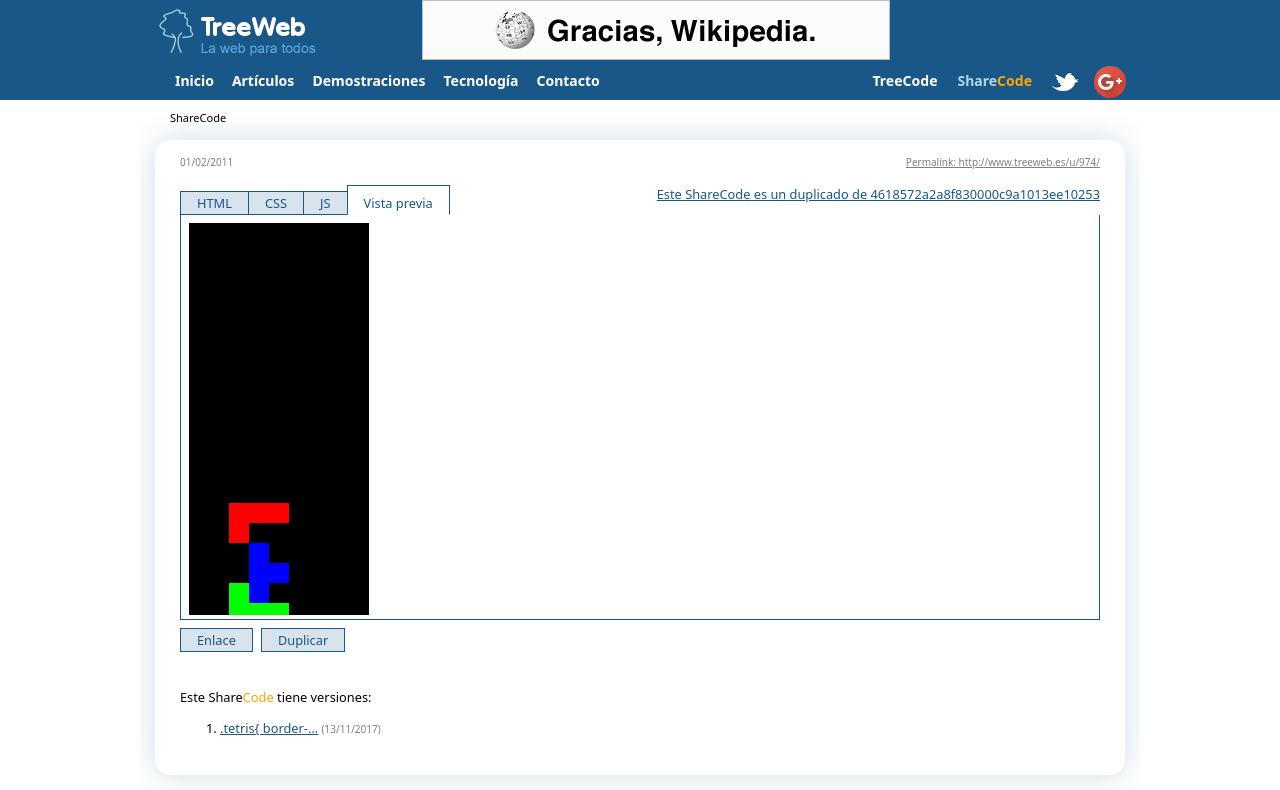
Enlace (216, 640)
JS (325, 203)
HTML (214, 203)
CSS (276, 203)
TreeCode (904, 80)
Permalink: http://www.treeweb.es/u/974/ (1003, 162)
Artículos (263, 80)
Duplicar (303, 640)
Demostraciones (368, 80)
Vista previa (398, 203)
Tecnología (481, 80)
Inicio (194, 80)
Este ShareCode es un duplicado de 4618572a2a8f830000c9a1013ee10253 (878, 194)
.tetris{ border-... (269, 728)
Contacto (567, 80)
